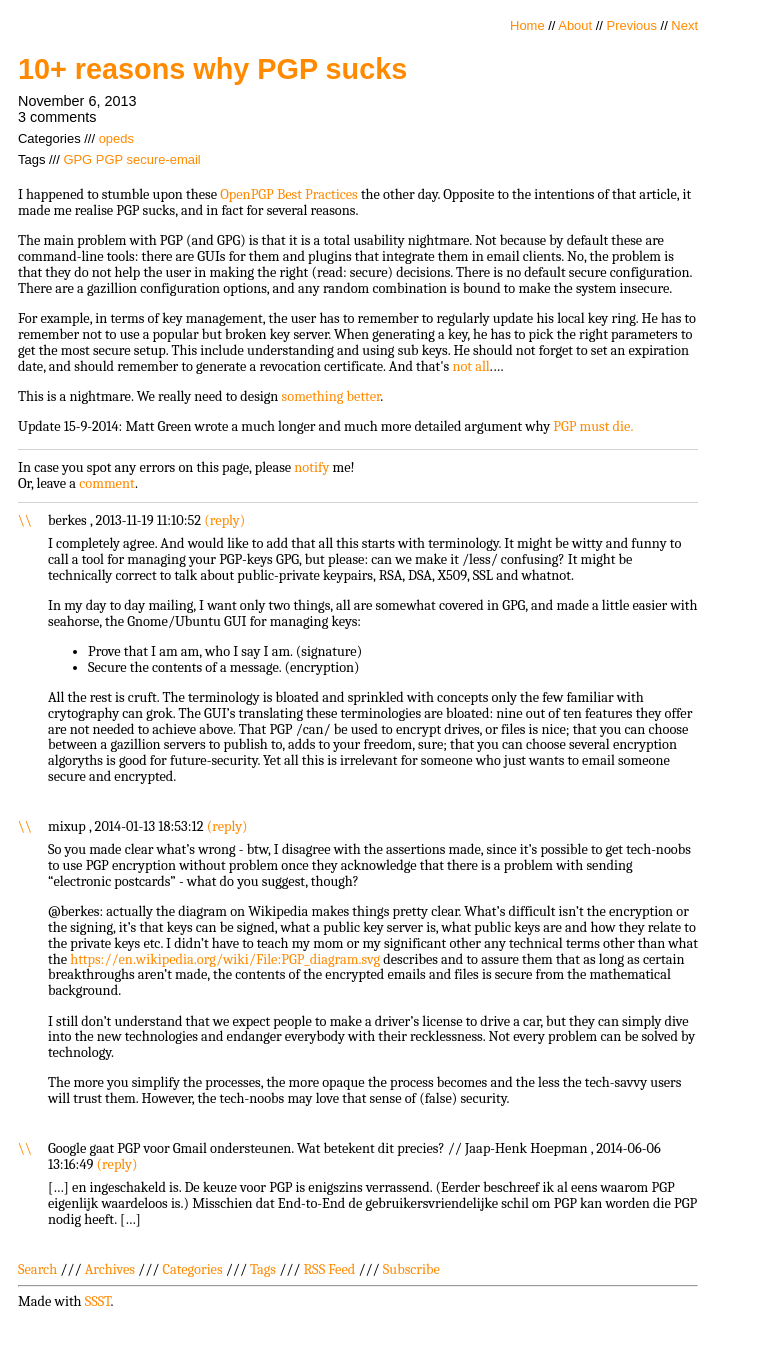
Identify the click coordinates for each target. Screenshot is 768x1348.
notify (311, 467)
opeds (116, 138)
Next (684, 25)
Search (37, 1269)
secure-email (164, 159)
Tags (263, 1269)
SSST (98, 1301)
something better (331, 396)
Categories (192, 1269)
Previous (632, 25)
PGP (109, 159)
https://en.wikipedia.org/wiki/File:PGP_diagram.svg (225, 959)
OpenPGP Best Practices (289, 194)
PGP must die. (593, 426)
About (575, 25)
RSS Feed (330, 1269)
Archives (110, 1269)
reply (225, 520)
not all (470, 366)
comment (107, 483)
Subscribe (411, 1269)
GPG (77, 159)
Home (527, 25)
